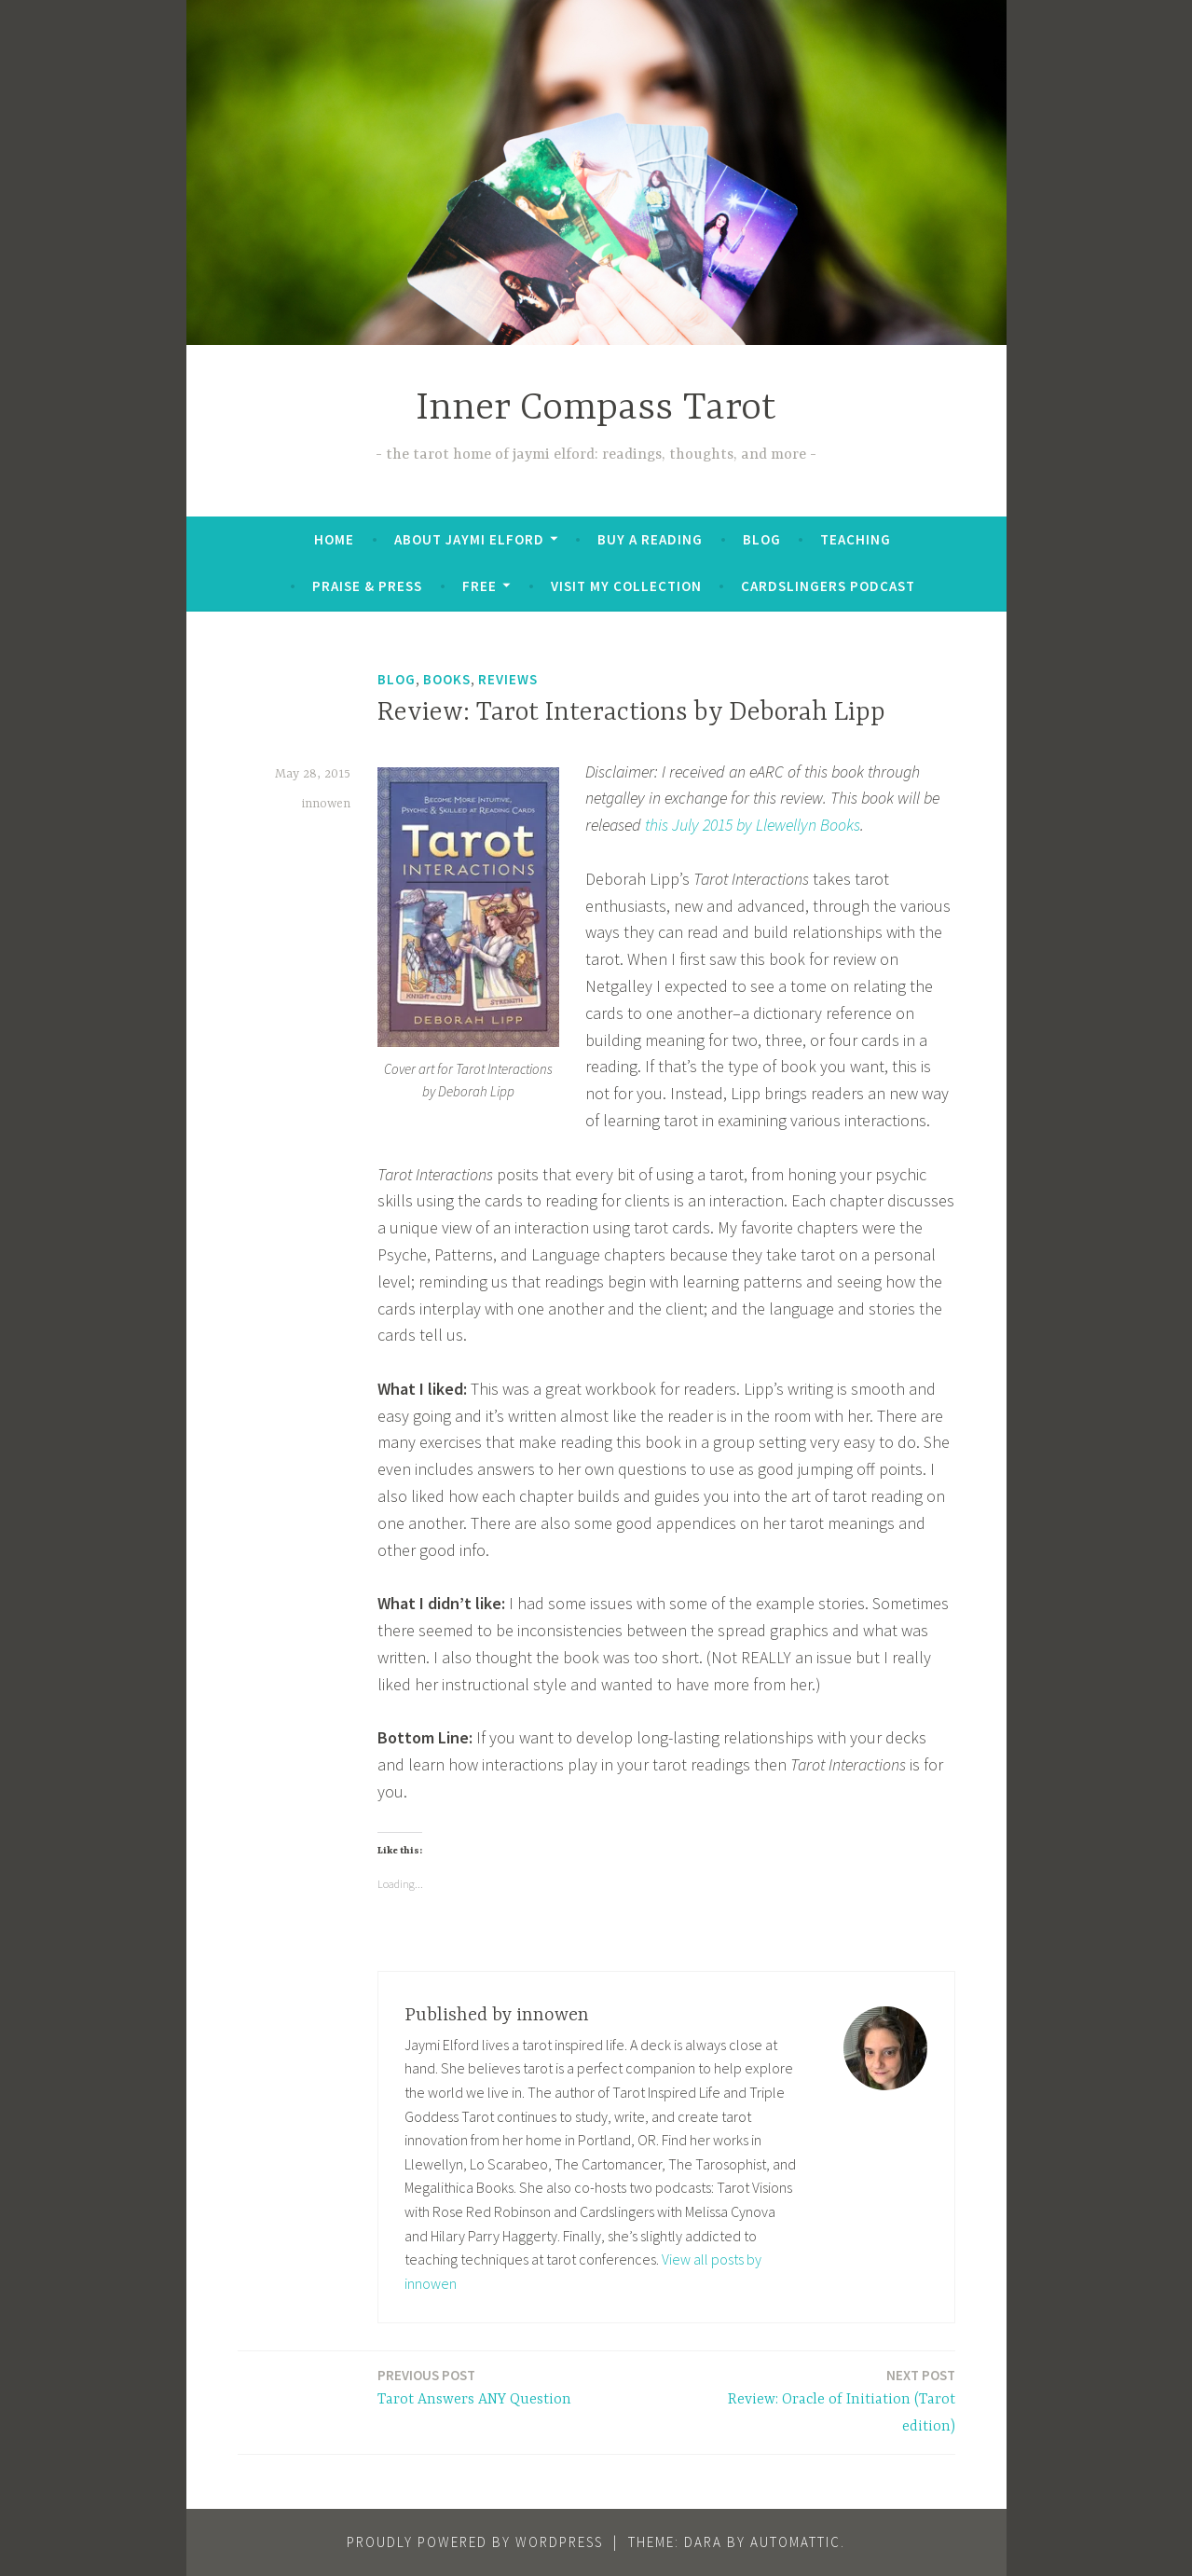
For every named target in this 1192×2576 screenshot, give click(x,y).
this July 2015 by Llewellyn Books (752, 824)
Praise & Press (367, 586)
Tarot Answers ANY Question (474, 2386)
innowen (326, 803)
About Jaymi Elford (469, 539)
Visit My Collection (626, 586)
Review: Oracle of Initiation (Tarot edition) (816, 2399)
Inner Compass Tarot (596, 409)
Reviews (508, 679)
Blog (762, 539)
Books (447, 679)
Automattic (795, 2542)
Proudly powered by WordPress (475, 2542)
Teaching (855, 539)
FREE (479, 586)
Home (334, 539)
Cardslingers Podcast (828, 586)
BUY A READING (650, 539)
